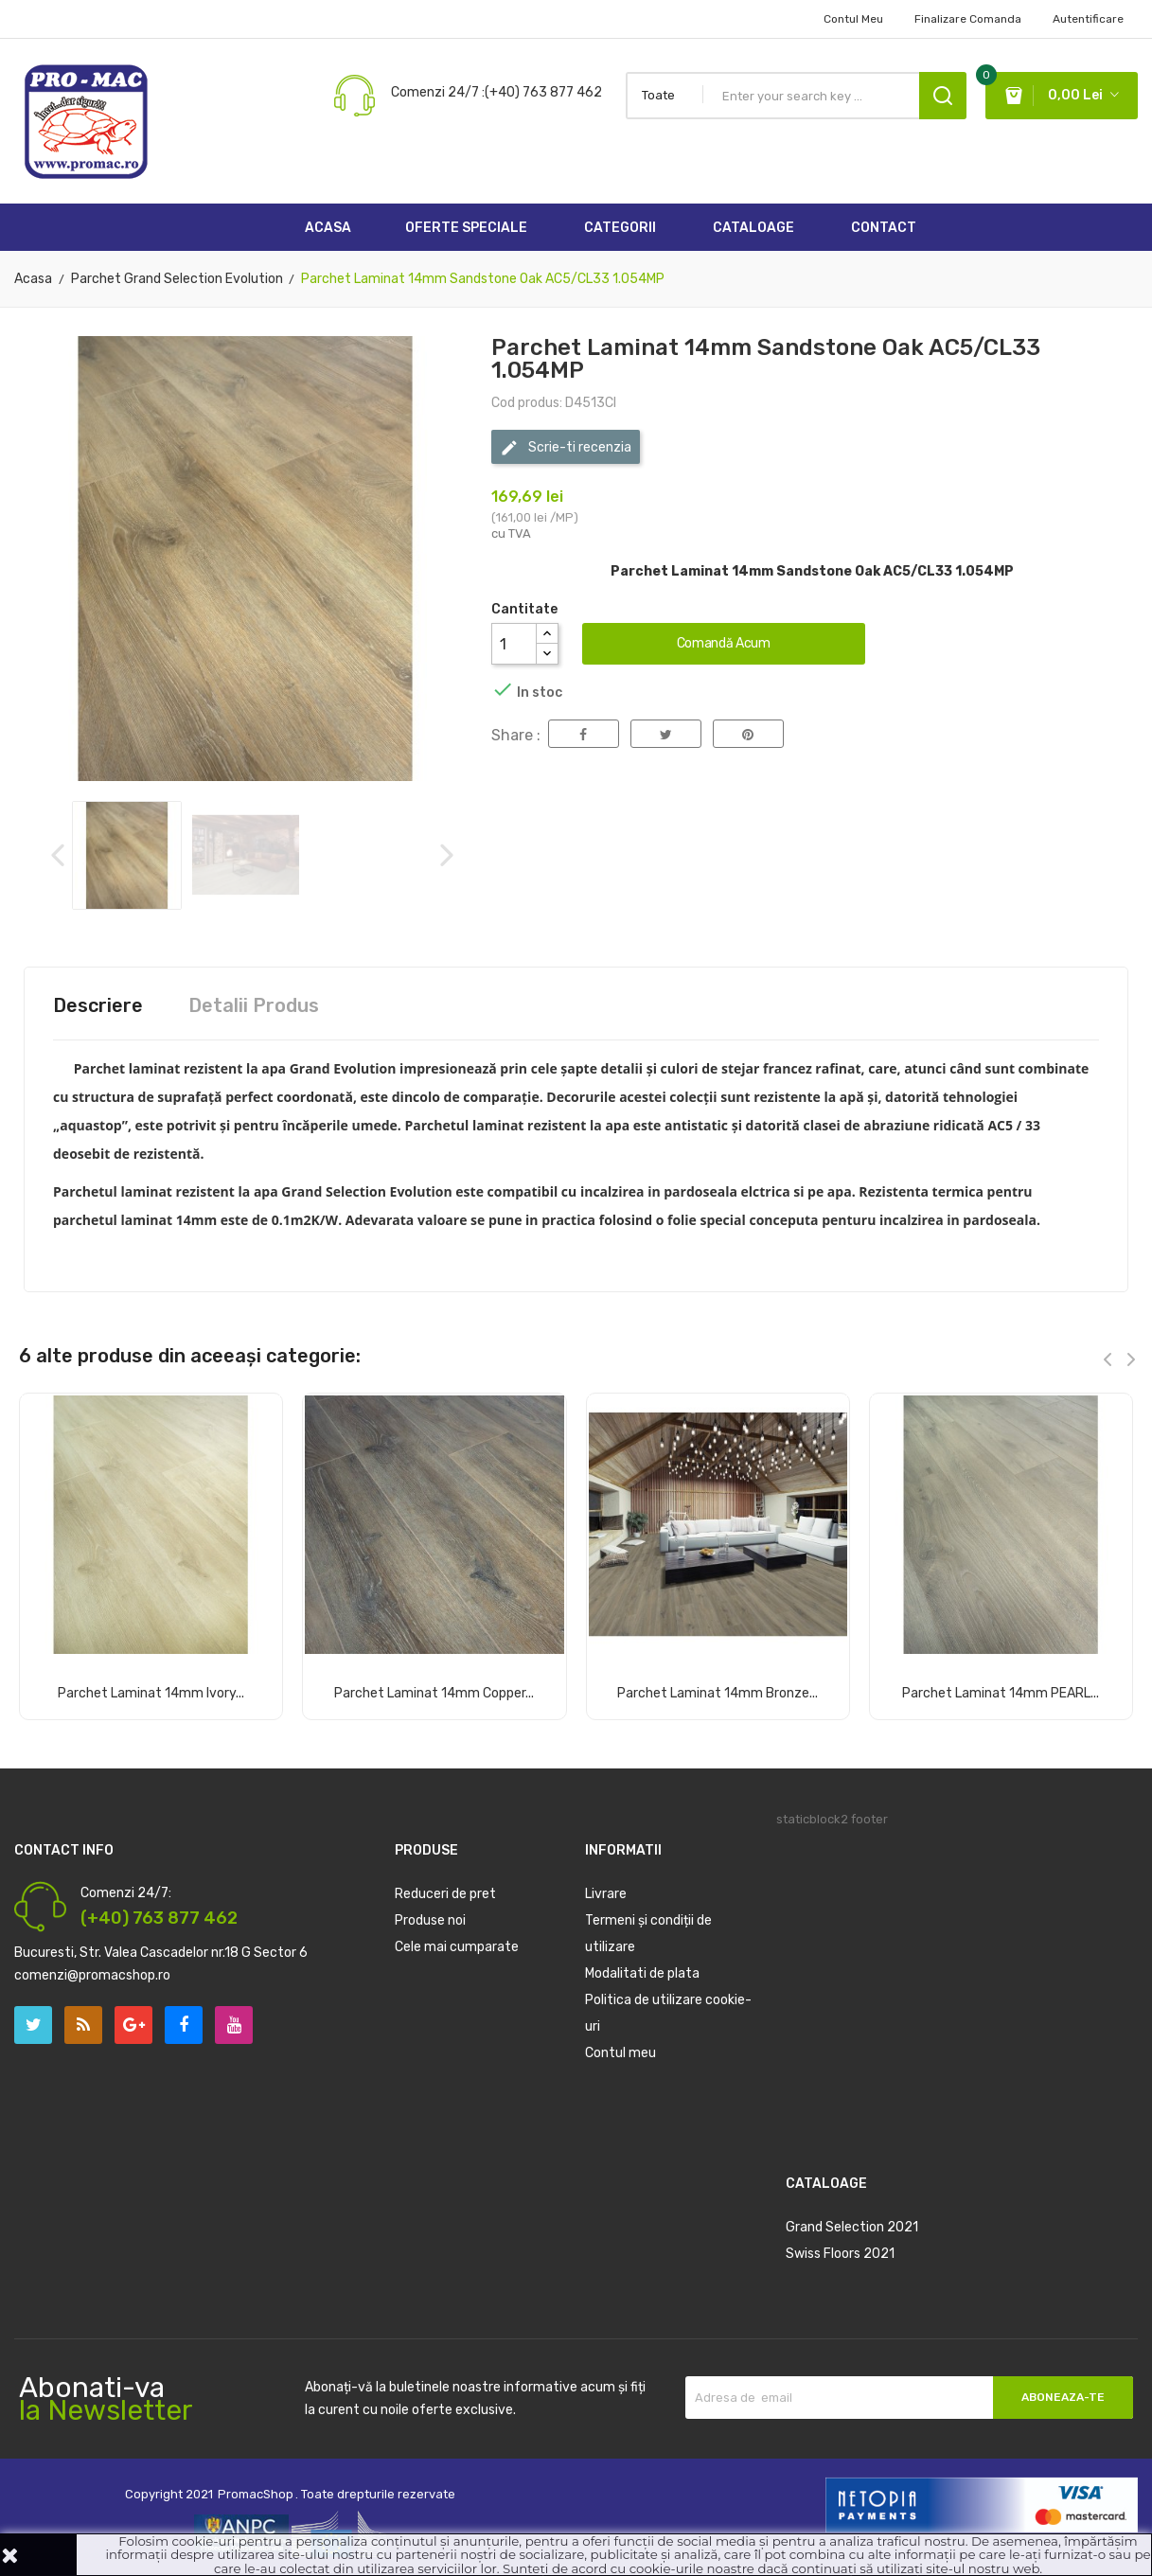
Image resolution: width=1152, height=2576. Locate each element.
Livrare (606, 1894)
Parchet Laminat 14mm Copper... (434, 1694)
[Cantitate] (514, 644)
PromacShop (255, 2494)
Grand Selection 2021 (852, 2227)
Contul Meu (853, 19)
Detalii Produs (253, 1005)
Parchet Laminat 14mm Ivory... (151, 1694)
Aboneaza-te (1063, 2397)
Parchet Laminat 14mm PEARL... (1000, 1694)
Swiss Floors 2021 (840, 2254)
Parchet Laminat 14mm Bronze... (717, 1694)
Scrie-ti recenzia (565, 447)
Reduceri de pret (445, 1894)
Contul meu (620, 2053)
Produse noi (430, 1920)
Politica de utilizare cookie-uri (668, 2013)
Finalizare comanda (967, 19)
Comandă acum (724, 643)
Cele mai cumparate (457, 1947)
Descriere (98, 1005)
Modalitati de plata (642, 1973)
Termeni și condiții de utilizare (648, 1933)
